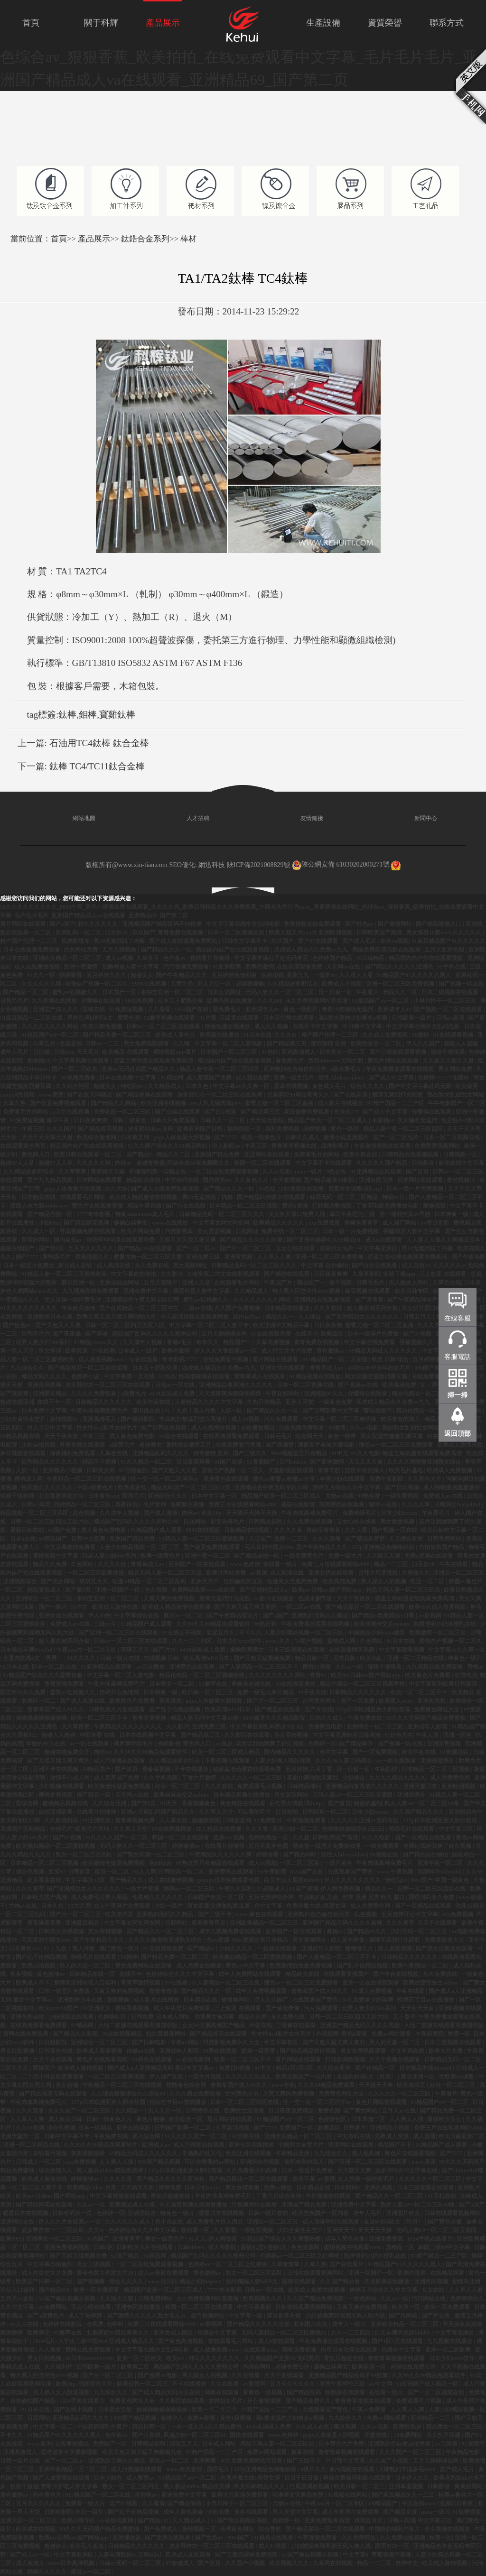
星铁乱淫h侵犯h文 (90, 1018)
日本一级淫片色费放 (29, 1265)
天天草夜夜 (73, 1171)
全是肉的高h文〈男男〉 (34, 1658)
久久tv (96, 2230)
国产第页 (127, 1769)
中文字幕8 (355, 2554)
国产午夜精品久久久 (182, 975)
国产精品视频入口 (439, 924)
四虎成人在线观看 (188, 2554)
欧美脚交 (39, 2332)
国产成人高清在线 (82, 1701)
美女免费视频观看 (146, 1043)
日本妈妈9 (347, 2187)
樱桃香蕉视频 (56, 1794)
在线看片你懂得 (210, 958)
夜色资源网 (306, 2247)
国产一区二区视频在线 (436, 2392)
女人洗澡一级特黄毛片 (73, 1299)
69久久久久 (82, 1658)
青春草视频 (157, 1769)
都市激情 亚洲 (328, 1043)
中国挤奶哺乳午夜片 (102, 2426)
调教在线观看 (222, 2392)
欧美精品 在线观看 (126, 1052)
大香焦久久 (416, 1573)
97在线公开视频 (182, 1632)
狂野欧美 (466, 1675)
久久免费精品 (359, 2537)
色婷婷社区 (113, 2016)
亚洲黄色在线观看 (226, 1479)
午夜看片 (368, 992)
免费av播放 (278, 2187)
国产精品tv (201, 1948)
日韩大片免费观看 (173, 1120)
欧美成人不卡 (33, 1982)
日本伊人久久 (412, 2477)
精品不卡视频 (100, 1462)
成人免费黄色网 (450, 1777)
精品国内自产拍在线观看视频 (233, 949)
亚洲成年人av (263, 1009)
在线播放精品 (258, 1427)
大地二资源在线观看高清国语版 (138, 2025)
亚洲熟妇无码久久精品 (320, 1615)
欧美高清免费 (400, 1385)
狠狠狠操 (272, 975)
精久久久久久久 (98, 924)
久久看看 (160, 1009)
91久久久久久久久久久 (29, 1308)
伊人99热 (99, 1615)
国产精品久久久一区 (166, 949)
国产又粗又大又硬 (58, 1325)
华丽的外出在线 (46, 1743)
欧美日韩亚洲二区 (461, 2136)
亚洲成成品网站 (119, 1282)
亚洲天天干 (205, 1581)
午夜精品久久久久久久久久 (128, 1726)
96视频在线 (385, 1854)
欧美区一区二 (39, 1701)
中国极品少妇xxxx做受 (377, 1632)
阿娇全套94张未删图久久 (199, 1163)
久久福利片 (59, 2367)
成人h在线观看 (384, 1240)
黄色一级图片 (301, 1009)
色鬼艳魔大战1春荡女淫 (316, 1905)
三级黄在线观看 (240, 1018)
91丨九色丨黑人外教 (191, 1410)
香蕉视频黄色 (199, 1803)
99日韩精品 (371, 958)
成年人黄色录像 (345, 2238)
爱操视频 (435, 1205)
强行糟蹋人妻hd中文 (252, 2281)
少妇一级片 (169, 1905)
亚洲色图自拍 (28, 2016)
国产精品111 (154, 2520)
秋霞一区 (459, 2034)
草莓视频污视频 (391, 2554)
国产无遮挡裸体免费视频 (247, 2554)
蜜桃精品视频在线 (65, 1803)
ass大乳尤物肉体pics (216, 1103)
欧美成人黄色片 (175, 1035)
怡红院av (133, 1086)
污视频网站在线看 (254, 2204)
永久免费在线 (152, 1265)
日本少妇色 (108, 2477)
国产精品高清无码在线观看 (53, 2093)
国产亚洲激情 (328, 1462)
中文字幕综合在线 (136, 1615)
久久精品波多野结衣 (293, 983)
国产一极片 (53, 1607)
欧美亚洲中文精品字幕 (281, 1325)
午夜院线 (386, 1769)
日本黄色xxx (103, 1496)
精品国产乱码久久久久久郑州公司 (155, 1333)
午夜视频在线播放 (328, 2196)
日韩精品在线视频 (247, 1530)
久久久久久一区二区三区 (252, 1777)
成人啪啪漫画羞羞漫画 (452, 1487)
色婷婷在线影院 (63, 2324)
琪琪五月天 (94, 1581)
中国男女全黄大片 (301, 2145)
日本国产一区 (120, 992)
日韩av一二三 (103, 1043)
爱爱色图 (129, 1018)
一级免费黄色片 (304, 1555)
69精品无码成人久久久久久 (384, 1351)
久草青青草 (286, 2264)
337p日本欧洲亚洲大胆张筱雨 (373, 1709)
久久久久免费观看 (94, 1393)
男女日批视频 (18, 2051)
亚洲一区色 (458, 1735)
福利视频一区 (244, 1129)
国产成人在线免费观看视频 (165, 1188)
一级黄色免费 (336, 1402)
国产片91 (165, 1649)
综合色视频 (31, 1871)
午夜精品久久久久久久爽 (221, 1854)
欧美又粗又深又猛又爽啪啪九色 (117, 1316)
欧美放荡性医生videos (431, 1982)
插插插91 (38, 1060)
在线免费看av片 (432, 1376)
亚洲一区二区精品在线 (416, 1658)
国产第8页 (51, 1248)
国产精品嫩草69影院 (329, 1180)
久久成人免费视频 (385, 1035)
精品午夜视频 (145, 1205)
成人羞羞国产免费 (209, 1077)
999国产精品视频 (436, 1368)
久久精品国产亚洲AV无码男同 (282, 2358)
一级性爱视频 (402, 1496)
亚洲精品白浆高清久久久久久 (236, 1385)
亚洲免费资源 (386, 2238)
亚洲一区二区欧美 (448, 2349)
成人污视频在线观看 (119, 1760)
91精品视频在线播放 (316, 1376)
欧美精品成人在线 (132, 2204)
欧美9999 (11, 2238)
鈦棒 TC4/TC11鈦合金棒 (97, 766)
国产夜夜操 (67, 1333)
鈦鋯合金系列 (145, 238)
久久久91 (286, 1035)
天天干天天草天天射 (47, 1137)
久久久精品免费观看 (195, 2093)
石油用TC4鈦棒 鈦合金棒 (99, 743)
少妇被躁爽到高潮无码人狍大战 (345, 2315)
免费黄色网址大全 (437, 1709)
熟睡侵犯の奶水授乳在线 (445, 1624)
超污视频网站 (208, 2315)
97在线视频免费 (271, 1333)
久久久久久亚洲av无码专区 (365, 1820)
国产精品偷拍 (185, 2503)
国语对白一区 (393, 2546)
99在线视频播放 (296, 1683)
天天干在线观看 (437, 1923)
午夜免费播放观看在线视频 (400, 1069)
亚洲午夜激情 (81, 966)
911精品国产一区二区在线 (335, 1359)
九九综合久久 (28, 1368)
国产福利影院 (138, 1419)
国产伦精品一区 (375, 2068)
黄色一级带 (345, 1129)
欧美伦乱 (372, 1658)
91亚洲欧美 (228, 966)
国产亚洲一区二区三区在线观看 (118, 1632)
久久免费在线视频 (310, 1521)
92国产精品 (125, 2256)
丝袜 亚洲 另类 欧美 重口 (374, 1897)
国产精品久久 (127, 1880)
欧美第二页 (135, 2367)
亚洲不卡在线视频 (56, 1769)
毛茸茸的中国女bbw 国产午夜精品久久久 (296, 1547)
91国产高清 (229, 1462)
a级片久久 (313, 2469)
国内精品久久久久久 (290, 1752)
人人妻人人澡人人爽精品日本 (444, 1240)
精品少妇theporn (201, 2281)
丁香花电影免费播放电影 (388, 1205)
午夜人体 (428, 1735)
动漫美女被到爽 (214, 2016)
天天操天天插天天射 (448, 1060)
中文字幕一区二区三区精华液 (340, 1419)
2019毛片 (44, 2341)
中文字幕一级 (246, 2315)
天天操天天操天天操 (252, 1513)
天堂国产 (260, 1538)
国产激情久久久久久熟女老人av (146, 2315)
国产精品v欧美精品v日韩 (384, 1615)
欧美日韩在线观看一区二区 (88, 1154)
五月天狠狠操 (120, 949)
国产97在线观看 (318, 941)
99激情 (421, 1035)
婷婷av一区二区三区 (189, 1888)
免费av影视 (202, 2418)
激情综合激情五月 (189, 1444)
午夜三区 (32, 1129)
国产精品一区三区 (26, 992)
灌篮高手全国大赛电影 (327, 1444)
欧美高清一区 (369, 2367)
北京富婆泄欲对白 (61, 1496)
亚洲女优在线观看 (283, 1368)
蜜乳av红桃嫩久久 (75, 992)
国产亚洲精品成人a (264, 1590)
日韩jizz (64, 1052)
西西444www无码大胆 (336, 1060)
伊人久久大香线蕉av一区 (226, 1351)
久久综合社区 (73, 1086)
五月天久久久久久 (91, 1248)
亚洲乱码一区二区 (79, 932)
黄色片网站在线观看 (393, 1060)
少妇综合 (354, 1777)
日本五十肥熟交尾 (181, 1000)
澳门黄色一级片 (119, 1948)
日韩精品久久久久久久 (104, 1402)
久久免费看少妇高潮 (368, 1999)
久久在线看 (246, 2375)
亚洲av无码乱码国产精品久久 (139, 1069)
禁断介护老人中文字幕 (70, 2486)
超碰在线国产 (18, 1248)
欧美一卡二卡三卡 (214, 2409)
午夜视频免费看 (306, 1820)
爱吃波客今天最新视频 (70, 2452)
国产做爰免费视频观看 (58, 1103)
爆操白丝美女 (131, 1222)
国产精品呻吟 (356, 1743)
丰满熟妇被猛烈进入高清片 (194, 1419)
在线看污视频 (50, 2153)
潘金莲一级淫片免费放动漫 (327, 1846)
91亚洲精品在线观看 (376, 1171)
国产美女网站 (58, 1581)
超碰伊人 (172, 2418)
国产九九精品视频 (50, 1180)
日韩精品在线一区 (92, 1974)
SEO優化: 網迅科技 (197, 864)
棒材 (188, 238)
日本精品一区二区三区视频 (244, 1205)
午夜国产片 (279, 1282)
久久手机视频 (161, 1777)
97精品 (82, 1342)
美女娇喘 (68, 2085)
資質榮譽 (385, 23)
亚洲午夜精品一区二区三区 (73, 2469)
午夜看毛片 (436, 1513)
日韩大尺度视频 (378, 1573)
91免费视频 (467, 2512)
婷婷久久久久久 (47, 2571)
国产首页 (418, 1171)
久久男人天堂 (216, 1812)
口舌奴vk (117, 932)
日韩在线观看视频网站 (453, 2213)
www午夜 (283, 2085)
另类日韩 (345, 1658)
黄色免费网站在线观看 (144, 1965)
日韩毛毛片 (14, 1000)
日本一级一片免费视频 (415, 1188)
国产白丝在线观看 (178, 1111)
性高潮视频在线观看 (204, 1376)
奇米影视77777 (181, 1359)
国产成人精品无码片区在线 (167, 2392)
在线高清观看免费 (300, 966)
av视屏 (258, 1573)
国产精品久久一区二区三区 (161, 1931)
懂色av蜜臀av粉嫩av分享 (284, 1479)
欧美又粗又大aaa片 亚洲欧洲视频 (311, 932)
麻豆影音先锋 (284, 2315)
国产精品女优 (401, 2512)
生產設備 (323, 23)
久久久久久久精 (42, 983)
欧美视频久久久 (263, 2298)
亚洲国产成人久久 (56, 1009)
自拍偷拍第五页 (243, 1581)
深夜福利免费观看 (73, 1453)
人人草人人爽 (274, 1257)
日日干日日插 (302, 2477)
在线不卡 (306, 1333)
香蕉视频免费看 (64, 1683)
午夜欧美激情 (79, 1308)
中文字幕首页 (281, 2042)
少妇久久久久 (236, 1948)
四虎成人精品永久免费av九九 (311, 949)
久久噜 (182, 1043)
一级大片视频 (142, 1888)
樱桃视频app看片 (175, 1052)
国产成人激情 (161, 1513)
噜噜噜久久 (360, 1948)
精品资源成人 (45, 1590)
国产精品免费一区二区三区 (117, 1035)
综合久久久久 (368, 1086)
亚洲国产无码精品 (23, 1829)
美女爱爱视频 (215, 1231)
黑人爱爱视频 (395, 1948)
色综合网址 (257, 2367)
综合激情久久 (56, 2170)
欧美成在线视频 (36, 2529)
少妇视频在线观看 (301, 1188)
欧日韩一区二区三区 (208, 1692)
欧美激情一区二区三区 (438, 1632)
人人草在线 (174, 1820)
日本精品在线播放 (287, 1308)
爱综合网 (28, 1803)
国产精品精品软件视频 (309, 2051)
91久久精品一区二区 (147, 1462)
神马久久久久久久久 (214, 2358)
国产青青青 (369, 1299)
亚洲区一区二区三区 (458, 1573)
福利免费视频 (283, 1129)
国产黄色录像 (283, 2008)
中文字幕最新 (254, 2307)
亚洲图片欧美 (403, 2213)
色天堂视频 (286, 1180)
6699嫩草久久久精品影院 (275, 1718)
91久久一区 (42, 975)
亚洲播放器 (127, 2537)
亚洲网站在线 (18, 2221)
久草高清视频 (273, 1342)
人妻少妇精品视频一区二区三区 (139, 1547)
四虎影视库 (76, 941)
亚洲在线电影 (134, 2127)
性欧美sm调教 (457, 2076)
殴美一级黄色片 (261, 1137)
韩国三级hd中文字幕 (444, 2247)
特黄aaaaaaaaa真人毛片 (145, 1214)
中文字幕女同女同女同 (221, 1222)
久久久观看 (327, 1538)
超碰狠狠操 (249, 983)
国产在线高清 (351, 1094)
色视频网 (327, 2034)
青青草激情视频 (141, 1982)
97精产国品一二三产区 (396, 1103)
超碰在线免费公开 (67, 1752)
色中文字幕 (334, 1752)
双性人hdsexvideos (341, 1077)
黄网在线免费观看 (26, 2034)
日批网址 (246, 1231)
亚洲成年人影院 (428, 1726)
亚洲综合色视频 (260, 2162)
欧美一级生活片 (294, 1077)
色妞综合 (161, 1863)
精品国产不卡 (395, 2145)
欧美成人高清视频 (99, 2051)
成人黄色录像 (348, 1940)
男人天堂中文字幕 (50, 1427)
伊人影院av (227, 1146)
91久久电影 (365, 1453)
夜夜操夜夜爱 (45, 1923)
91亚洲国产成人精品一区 (428, 2384)
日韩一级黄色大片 (109, 2119)
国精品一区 (400, 2247)
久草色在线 (446, 1282)
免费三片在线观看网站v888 (243, 1504)
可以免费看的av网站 (210, 2162)
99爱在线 (261, 2025)
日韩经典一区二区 (325, 1812)
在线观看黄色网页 (23, 1146)
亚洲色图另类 (376, 1180)
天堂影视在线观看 (291, 1470)
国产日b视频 (220, 1111)
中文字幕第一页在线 (129, 1376)
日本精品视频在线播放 (242, 1794)
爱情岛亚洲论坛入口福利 (86, 1982)
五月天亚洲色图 (445, 949)
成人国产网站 (400, 1222)
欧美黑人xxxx (396, 1701)
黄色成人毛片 (329, 1086)
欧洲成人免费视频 (450, 1470)
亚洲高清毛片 (100, 1419)
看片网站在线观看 (23, 924)
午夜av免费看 (369, 2409)
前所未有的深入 (400, 1419)
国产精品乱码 (304, 2392)
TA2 (83, 571)
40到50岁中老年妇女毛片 (380, 1368)
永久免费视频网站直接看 (317, 1000)
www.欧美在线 (185, 2469)
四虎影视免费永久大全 (232, 2042)
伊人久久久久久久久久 (353, 1880)
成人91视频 (273, 2546)
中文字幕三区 (456, 1829)
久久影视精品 (62, 1820)
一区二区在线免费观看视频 (225, 1171)
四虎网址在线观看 (420, 1180)
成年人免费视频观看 (261, 1991)
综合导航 (270, 2529)
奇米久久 (208, 1342)
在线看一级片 (281, 1564)
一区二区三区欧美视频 (96, 1573)
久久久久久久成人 (248, 2076)
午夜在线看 (454, 1564)
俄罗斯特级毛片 (134, 1743)
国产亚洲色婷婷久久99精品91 (324, 1240)
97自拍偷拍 (134, 1470)
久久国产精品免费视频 (316, 2298)
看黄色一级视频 (263, 2392)
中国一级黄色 (452, 1880)
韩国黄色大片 (96, 2384)
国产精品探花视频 (101, 1129)
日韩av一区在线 (175, 1385)
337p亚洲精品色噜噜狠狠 (383, 1547)
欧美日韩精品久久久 (260, 2486)
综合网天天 (310, 1436)
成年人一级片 (349, 2324)
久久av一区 (350, 1666)
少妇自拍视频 (39, 1444)
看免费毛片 (228, 1009)
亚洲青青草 (127, 2238)
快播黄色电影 (326, 1726)
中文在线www (419, 2503)
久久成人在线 (313, 2426)
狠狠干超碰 (24, 2486)
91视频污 (473, 2443)
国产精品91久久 (367, 1931)
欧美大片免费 (446, 2051)
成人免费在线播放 (199, 1965)
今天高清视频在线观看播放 (195, 1316)
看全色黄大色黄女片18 (105, 2273)
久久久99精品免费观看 (327, 2085)
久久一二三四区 (192, 1641)
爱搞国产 (44, 2068)
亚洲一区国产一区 (118, 1590)
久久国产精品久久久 (419, 1812)
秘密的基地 (368, 1803)
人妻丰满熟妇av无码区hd (130, 2554)
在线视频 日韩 (161, 1658)
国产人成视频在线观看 (62, 2477)
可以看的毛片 (254, 1812)
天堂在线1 (377, 2435)
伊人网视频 (223, 2238)
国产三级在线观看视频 (398, 1052)
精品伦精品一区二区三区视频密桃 (435, 1393)
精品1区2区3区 (295, 2068)
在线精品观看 (448, 2273)
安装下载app (399, 1274)
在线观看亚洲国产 (346, 1974)
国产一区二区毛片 (396, 1137)
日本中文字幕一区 (214, 1496)
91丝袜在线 (246, 2136)
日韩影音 (423, 1163)
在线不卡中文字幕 (315, 1026)
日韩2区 (103, 2247)
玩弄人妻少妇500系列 (43, 1342)
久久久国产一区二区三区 (80, 2110)
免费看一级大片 (85, 2503)
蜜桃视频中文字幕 (56, 1555)
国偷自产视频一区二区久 (97, 983)
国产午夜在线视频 (396, 1974)
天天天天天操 (366, 1462)
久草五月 (148, 958)
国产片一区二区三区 (246, 1248)
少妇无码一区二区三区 (419, 1931)
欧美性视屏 (412, 2273)
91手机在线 (452, 966)
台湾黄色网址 (320, 1701)
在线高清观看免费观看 (232, 1436)
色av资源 (217, 1940)
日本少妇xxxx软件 (239, 1641)
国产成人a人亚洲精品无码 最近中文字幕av (162, 2068)
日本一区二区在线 (54, 1666)
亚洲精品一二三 (431, 2418)
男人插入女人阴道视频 (62, 2392)
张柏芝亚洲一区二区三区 (172, 992)
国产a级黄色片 (46, 2315)
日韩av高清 (451, 1018)
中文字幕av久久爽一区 (242, 1086)
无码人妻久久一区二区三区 (280, 992)
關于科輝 (101, 23)
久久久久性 (113, 1564)
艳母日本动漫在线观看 (349, 2349)
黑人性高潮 (367, 2153)
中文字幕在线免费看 (370, 1342)
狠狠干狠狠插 (448, 1052)
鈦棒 (67, 715)
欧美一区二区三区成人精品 (227, 1752)
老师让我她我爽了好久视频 (270, 1743)
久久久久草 (416, 1504)
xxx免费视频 (324, 1222)
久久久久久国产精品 (382, 1163)
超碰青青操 (150, 1163)
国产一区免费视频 (375, 1752)
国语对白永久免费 (23, 1692)
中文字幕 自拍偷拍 (325, 1265)
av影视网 (430, 1615)
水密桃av (383, 1120)
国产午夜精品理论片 (412, 1299)
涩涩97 (56, 1871)
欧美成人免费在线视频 (317, 2290)
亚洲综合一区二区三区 (45, 1598)
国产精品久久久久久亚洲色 (399, 966)
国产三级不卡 (215, 1914)
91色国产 (97, 2238)
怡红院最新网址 (166, 2034)
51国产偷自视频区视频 (67, 2298)
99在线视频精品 (122, 2034)
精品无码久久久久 (44, 1376)
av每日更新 (435, 1222)
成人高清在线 (114, 1265)
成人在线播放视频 (37, 966)
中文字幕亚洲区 (378, 1248)
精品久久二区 (401, 992)
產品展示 (163, 23)
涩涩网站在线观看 (267, 1154)
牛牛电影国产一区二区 (456, 1103)
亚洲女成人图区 (174, 2332)
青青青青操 (163, 1991)
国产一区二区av (196, 1248)
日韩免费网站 (445, 1538)
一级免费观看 (383, 1846)
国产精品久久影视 (75, 2034)
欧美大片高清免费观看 (240, 2495)
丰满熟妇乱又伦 (318, 1897)
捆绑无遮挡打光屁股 (398, 1094)
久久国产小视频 (389, 2460)
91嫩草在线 (214, 1683)
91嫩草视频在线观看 (170, 1018)
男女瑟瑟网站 (291, 1794)
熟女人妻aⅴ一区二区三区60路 (422, 1803)
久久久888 (269, 1000)
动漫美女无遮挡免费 (293, 1581)
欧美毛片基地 (406, 1470)
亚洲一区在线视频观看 (371, 1982)
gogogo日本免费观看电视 (229, 1880)
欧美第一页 (406, 2307)
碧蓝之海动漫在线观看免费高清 (154, 1060)
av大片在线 (25, 2324)
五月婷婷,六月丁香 (309, 1769)
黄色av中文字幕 (246, 1965)
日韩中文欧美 (89, 1538)
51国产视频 (309, 1641)
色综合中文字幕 (217, 2332)
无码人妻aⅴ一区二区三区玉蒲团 (353, 1794)
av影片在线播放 (274, 1598)
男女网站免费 (81, 949)
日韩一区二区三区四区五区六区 (125, 1325)
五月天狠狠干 (161, 1282)
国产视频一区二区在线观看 (449, 1009)
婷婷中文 (407, 2563)
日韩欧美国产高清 (379, 932)
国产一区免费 (358, 1701)
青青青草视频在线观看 (397, 2358)
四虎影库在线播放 (387, 2281)
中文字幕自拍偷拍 (134, 1274)
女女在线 (433, 2290)
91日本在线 (257, 1035)
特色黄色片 (48, 2495)
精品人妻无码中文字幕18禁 (205, 1718)
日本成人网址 (173, 2016)
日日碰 (42, 1052)
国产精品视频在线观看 (145, 1094)
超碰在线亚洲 (17, 1402)
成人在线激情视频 (171, 1880)
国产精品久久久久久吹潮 (252, 1240)
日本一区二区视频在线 (236, 932)
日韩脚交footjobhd (458, 1504)
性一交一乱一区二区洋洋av (165, 1479)
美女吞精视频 (291, 1735)
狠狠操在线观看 (345, 2392)
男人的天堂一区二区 (85, 1965)
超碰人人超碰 (461, 1043)
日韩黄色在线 (56, 2051)
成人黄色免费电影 (132, 1436)
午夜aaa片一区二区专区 (87, 1649)
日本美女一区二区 (342, 1052)
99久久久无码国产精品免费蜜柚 (426, 1718)
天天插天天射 (138, 2187)
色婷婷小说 (86, 1376)
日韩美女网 (101, 1470)
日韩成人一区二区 (39, 2162)
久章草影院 (366, 1274)
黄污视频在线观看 (352, 2469)
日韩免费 (142, 2016)
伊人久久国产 (423, 1043)
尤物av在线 (340, 1496)
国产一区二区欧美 (75, 1069)
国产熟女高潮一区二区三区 (151, 1854)
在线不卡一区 (55, 1402)
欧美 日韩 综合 (391, 1359)
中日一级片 (90, 2512)
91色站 (270, 1052)
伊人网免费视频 (341, 1888)
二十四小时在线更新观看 (53, 2076)
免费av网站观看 (391, 2034)
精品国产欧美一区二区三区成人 (328, 1120)
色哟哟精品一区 (269, 1837)
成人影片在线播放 (341, 1103)
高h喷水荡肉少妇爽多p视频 (353, 1018)
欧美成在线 (133, 1487)
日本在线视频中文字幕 (128, 1077)
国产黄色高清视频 (181, 2341)
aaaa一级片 (309, 1171)
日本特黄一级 (452, 1214)
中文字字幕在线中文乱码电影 (243, 924)
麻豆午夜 (59, 1120)
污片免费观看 (281, 1419)
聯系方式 (447, 23)
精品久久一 (280, 1316)
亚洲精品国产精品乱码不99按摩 (162, 924)
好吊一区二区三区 (178, 1786)
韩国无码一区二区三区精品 (344, 1197)
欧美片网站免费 (141, 1231)
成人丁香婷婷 (85, 2315)
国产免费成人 (161, 2529)
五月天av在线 (399, 2110)
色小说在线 (169, 2221)
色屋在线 (70, 1043)
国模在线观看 (300, 2281)
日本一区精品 (95, 2127)
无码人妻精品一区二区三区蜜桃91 (284, 2332)
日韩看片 (355, 2127)
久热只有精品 (264, 1402)
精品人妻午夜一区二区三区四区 (220, 1069)
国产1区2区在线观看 (398, 2341)
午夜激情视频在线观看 (383, 1146)
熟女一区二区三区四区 (85, 1854)
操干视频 (341, 1282)
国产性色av (360, 924)
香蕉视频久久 (93, 1257)
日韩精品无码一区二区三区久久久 (222, 1214)
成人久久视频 (272, 1026)
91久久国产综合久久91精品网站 (168, 1146)
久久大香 (116, 1188)
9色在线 (336, 1171)
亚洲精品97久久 (324, 1393)
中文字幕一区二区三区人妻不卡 (209, 1325)
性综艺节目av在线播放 (426, 1999)
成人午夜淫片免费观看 (122, 1905)
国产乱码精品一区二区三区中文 (139, 1308)
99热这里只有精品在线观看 (211, 1863)
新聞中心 (414, 818)
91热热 (167, 1376)
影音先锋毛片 (228, 1521)
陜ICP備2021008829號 (258, 864)
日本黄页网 (135, 1137)
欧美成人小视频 (342, 983)
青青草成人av (327, 1368)
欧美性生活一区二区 (376, 1043)
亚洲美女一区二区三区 (55, 2238)
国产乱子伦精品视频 (175, 1709)
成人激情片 (31, 2563)
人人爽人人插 (407, 2119)
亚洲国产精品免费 (217, 1154)
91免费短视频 (127, 1009)
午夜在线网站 (283, 1393)
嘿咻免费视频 (300, 2349)
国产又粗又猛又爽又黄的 (246, 1607)
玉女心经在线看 (296, 1248)
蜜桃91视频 (317, 1666)
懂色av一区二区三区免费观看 (396, 1444)
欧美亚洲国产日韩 (200, 1129)
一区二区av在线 (301, 1607)
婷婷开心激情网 (119, 1692)
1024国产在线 (192, 1009)
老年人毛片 (368, 2213)
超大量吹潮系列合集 (372, 1308)
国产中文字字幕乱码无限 (421, 1086)
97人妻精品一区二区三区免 (226, 1982)
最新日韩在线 (28, 1530)
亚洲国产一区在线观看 (197, 1564)
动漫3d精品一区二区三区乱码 (150, 1581)
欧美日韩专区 (412, 1291)
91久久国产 (61, 1129)
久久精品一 (130, 2110)
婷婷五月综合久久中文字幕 (347, 1487)
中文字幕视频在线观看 (81, 1060)
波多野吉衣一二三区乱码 (53, 2230)
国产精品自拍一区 (50, 1214)
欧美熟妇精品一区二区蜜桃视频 (56, 1846)
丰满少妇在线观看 (342, 1479)
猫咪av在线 (384, 1504)
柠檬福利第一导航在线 (158, 1171)
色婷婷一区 (322, 1743)
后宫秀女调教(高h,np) (356, 1188)
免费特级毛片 (360, 1513)
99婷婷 (129, 1957)
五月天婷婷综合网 (224, 1333)
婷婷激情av (187, 1846)
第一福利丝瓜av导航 (405, 1214)
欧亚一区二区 (428, 1581)
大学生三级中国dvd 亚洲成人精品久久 (106, 2341)
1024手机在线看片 (430, 2238)
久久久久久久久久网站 (50, 1026)
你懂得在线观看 (101, 1000)
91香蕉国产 (262, 1462)
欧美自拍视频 (39, 1965)
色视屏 (94, 2324)
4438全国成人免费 (172, 1393)
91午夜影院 (272, 1871)
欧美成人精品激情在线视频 (144, 1197)
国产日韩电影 (150, 2042)
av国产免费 (63, 1530)
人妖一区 (232, 1410)
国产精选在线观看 (287, 1274)
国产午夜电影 (468, 1257)
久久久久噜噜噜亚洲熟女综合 (424, 1462)
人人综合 (310, 1316)
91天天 (169, 1803)
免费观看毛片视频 (260, 1786)
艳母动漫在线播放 (228, 1026)
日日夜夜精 (328, 1325)
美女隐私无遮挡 (418, 1120)
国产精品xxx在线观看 (145, 1248)
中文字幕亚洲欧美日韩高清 (443, 1683)
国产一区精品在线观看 (423, 1837)
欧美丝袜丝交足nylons (382, 1624)
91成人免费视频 (372, 1991)
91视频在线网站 (348, 2495)
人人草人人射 (466, 2290)
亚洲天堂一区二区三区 (29, 2520)
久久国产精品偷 (340, 2281)
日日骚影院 (53, 2042)
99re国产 (421, 1880)
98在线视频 (140, 1000)
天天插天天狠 (384, 1555)
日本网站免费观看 (99, 1180)
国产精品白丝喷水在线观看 (272, 1197)
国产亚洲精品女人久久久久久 (363, 1316)
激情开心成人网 (70, 1777)
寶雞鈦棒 (117, 715)
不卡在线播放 (192, 1769)
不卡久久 (250, 1632)
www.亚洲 (39, 2443)
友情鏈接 (300, 818)
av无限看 (447, 2443)
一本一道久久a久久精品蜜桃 (206, 2426)
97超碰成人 (272, 1888)
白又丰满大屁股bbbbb (292, 1880)
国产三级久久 (250, 1453)
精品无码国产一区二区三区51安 (191, 1487)
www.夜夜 (51, 1094)
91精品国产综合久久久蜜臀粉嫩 (43, 1675)
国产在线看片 (347, 2264)
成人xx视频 (119, 958)
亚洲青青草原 (209, 1923)
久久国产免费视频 (238, 1308)
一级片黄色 (339, 1863)
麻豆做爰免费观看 (307, 1111)
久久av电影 (276, 1171)
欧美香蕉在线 (45, 1880)
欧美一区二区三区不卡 (419, 1692)
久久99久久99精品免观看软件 (214, 1624)
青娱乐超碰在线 (251, 1683)
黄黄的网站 (36, 1240)
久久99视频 (30, 2127)
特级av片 (394, 1197)
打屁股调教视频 (332, 1205)
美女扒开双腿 (444, 2435)
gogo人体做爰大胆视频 (182, 1137)
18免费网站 (408, 2435)
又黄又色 (182, 983)
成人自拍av (416, 1265)
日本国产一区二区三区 (229, 1052)
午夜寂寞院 (430, 2034)
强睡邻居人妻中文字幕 (131, 966)
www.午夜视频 (395, 1871)
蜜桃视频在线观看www (353, 2247)
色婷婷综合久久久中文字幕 (180, 1974)
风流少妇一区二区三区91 (195, 2435)
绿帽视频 (315, 1129)
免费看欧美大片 (445, 1940)
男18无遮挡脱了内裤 (119, 941)
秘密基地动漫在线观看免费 (121, 1240)
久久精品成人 (165, 1086)
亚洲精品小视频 (63, 1470)
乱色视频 (85, 1513)
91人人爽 (144, 1871)
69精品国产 (53, 1538)
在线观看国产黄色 (350, 1871)
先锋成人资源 (392, 2136)
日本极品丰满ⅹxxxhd (27, 1649)
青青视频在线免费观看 (313, 924)
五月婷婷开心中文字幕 (410, 1914)
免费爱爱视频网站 (437, 1146)
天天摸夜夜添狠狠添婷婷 (230, 1393)
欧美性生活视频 (244, 2110)
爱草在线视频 (291, 1086)
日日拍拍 (287, 1812)
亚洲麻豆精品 (50, 1393)
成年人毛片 (15, 1052)
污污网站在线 (429, 2298)
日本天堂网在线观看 (289, 1018)
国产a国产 (62, 924)
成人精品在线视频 (219, 1829)
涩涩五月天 (221, 1632)
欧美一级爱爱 (259, 2051)
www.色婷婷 (245, 1564)
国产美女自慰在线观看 (445, 1948)
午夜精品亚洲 (293, 2153)
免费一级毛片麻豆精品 (266, 1692)
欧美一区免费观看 (97, 2290)
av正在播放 (151, 1666)
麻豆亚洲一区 (79, 1282)
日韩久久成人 (303, 1137)
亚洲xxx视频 (229, 1837)
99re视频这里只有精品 (299, 1453)
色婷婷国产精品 (333, 958)
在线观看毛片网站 (82, 1197)
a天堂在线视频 (71, 1111)
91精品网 (171, 1077)
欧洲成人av (156, 2145)
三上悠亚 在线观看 (443, 1274)
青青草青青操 (150, 1718)
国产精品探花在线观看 (219, 2034)
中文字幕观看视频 (402, 1649)
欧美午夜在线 (361, 1154)
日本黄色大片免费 (341, 2443)
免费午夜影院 (387, 1479)
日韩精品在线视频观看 (411, 1154)
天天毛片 (87, 1052)
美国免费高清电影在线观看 (387, 949)
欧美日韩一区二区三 (143, 2384)
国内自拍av (217, 1180)
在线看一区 (196, 2230)
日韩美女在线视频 (61, 1931)
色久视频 (157, 1590)
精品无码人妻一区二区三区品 (165, 1573)
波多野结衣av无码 (151, 1129)
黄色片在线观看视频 (98, 1205)
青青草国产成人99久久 (56, 1709)
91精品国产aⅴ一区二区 (381, 1000)
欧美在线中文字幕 (461, 1163)
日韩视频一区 (460, 1154)
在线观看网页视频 (352, 1649)
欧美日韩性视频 (102, 1026)
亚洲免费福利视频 (67, 2247)
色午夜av (175, 958)
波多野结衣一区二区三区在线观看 (220, 1094)
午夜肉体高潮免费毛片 (100, 1410)
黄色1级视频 (236, 2418)
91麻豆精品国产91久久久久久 (448, 941)
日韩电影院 (58, 2512)
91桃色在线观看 (152, 2059)
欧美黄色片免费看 (428, 1675)
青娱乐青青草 (362, 1222)
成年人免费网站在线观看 (250, 1974)
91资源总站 (455, 1752)
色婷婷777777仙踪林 (444, 1077)
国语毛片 (133, 1496)
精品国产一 (312, 1282)
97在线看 (103, 1351)
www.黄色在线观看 (259, 1914)
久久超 (300, 1837)
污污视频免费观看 (186, 966)
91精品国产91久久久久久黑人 (414, 975)
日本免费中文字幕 (44, 1410)
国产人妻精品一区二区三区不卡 (258, 1666)
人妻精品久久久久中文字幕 (209, 1402)
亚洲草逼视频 (406, 2486)
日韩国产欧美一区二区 (216, 1897)
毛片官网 (155, 1504)
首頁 (30, 23)
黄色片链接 (151, 2119)
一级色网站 (363, 2298)
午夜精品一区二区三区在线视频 (87, 1479)
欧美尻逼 (77, 1351)
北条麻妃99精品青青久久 (299, 1094)
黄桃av (475, 1666)
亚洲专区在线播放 (251, 2145)
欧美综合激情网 (97, 1137)
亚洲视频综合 (20, 1581)
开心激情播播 (264, 2401)
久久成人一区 (39, 1231)
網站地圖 (72, 818)
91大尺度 (79, 1905)
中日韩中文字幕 (362, 1026)
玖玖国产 (143, 932)
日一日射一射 (336, 992)
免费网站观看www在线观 (203, 1590)
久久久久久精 (94, 1163)
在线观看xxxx (261, 2349)
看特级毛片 (57, 1257)
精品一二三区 (391, 1564)
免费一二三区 (291, 1538)
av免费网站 (53, 2307)
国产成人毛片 (360, 941)
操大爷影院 (223, 2247)
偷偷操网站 (236, 1999)
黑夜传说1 (127, 1504)
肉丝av (124, 1163)
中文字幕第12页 (85, 1880)
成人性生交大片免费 (287, 1351)
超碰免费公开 (293, 2367)
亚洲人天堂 (197, 1282)
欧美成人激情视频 (460, 1444)
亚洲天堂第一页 (20, 2136)
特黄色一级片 (465, 1658)
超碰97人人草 (18, 1163)
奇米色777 (346, 1111)
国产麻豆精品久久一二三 (404, 2495)
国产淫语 (97, 1333)
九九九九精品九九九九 (398, 1777)
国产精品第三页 (287, 1043)
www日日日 (162, 2281)
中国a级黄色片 (95, 1487)
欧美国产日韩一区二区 (45, 2281)
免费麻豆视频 (188, 1504)
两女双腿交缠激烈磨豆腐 (377, 1376)
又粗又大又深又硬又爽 (188, 1240)
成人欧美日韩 (66, 2119)
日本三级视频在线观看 (450, 992)
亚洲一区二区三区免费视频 (401, 983)
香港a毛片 (180, 1342)
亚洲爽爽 (205, 2460)
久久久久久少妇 (437, 1325)
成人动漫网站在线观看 (331, 2221)
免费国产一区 (297, 2127)
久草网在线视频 (333, 2563)
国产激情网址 (395, 924)
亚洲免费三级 (203, 1257)
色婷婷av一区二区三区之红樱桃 (300, 2256)
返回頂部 (457, 1433)
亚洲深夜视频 (444, 1743)
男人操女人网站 (409, 1282)
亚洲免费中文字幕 (146, 1291)
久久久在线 (329, 1308)
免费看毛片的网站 (26, 1111)
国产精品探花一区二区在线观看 (88, 1368)
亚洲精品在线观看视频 (323, 1299)
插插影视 (71, 975)
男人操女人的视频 (384, 1581)
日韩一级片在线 (120, 1658)
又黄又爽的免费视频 (169, 1598)
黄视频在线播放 (220, 1035)
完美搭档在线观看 (342, 1504)
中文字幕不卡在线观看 (324, 1163)
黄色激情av (331, 1351)
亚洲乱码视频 (45, 1385)
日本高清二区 (368, 2119)
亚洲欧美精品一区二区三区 (68, 958)
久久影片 (171, 1274)
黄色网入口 (36, 1154)
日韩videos (294, 1462)
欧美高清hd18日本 (207, 1658)
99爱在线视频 (220, 2051)
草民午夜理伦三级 (352, 1214)
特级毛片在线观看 (412, 1829)
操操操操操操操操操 (42, 1718)
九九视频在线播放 (54, 1000)
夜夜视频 (171, 1701)
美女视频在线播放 (447, 2529)
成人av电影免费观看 (164, 2273)
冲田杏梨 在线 (97, 1735)
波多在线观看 (252, 2512)
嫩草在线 (303, 2452)
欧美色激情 (259, 966)
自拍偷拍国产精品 (442, 1547)
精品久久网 (253, 2016)
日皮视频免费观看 (302, 1427)
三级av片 (105, 1624)
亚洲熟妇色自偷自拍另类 (295, 1069)
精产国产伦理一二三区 (29, 941)
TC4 (98, 571)
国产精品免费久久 (308, 2401)
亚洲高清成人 (299, 1052)
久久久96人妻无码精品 (344, 1760)
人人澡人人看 (356, 975)
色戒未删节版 (316, 1598)
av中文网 (381, 2384)
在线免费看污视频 (226, 1359)
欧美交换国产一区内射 (304, 2076)
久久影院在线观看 (247, 1735)
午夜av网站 (185, 2042)
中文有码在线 (182, 1180)
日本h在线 (23, 1538)
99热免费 (369, 1496)
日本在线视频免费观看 (32, 949)
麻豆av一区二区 (184, 1615)
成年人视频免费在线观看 (231, 1931)
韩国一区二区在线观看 (263, 1163)
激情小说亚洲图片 (346, 1137)
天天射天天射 (418, 2008)
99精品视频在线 (20, 1436)
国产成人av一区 (30, 2554)
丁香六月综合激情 (279, 2196)
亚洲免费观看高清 (327, 2520)
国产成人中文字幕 (391, 1077)
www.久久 (106, 1342)
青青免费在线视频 (181, 932)
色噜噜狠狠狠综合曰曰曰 (354, 1829)
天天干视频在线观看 (395, 2059)
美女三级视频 (94, 2264)
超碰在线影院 (299, 1504)
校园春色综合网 (186, 2085)
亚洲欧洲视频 (459, 1786)
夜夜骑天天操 (108, 1171)
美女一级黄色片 (165, 2238)
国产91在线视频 (186, 1205)
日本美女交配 (115, 2409)
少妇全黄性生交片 (23, 1419)
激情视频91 (65, 1419)
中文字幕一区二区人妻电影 (229, 1043)
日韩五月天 (418, 1316)
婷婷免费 (170, 2187)
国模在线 (94, 1009)
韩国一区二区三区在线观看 (199, 2307)
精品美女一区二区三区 (455, 2426)
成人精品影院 (253, 1077)
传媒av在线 (141, 2051)
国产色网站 (404, 2315)
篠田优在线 (147, 1410)
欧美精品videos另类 (92, 2187)
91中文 (339, 1453)
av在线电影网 (194, 2059)
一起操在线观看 (278, 1948)
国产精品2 (139, 1154)
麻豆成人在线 (75, 1265)
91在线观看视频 (454, 1035)
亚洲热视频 (432, 1701)
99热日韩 (266, 1624)
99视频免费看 (79, 1077)
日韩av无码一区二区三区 (131, 2563)
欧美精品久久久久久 (279, 1222)
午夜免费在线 (365, 1718)
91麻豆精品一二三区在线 (32, 1018)
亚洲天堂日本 (421, 1786)
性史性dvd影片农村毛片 (107, 1427)
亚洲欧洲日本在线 (50, 1316)
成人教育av (141, 2477)
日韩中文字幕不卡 (245, 941)
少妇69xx (49, 1222)
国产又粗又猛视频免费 (263, 1658)
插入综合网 (147, 2136)
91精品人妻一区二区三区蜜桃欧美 (64, 1274)
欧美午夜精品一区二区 (421, 1965)
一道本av (324, 975)
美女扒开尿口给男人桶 (297, 1214)
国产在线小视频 (74, 2409)
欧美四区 (332, 1333)
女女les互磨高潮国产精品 (214, 2025)
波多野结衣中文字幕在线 (407, 2170)
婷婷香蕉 (268, 1854)
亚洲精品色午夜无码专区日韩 (142, 1299)
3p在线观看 (144, 1359)
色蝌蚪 (115, 2324)
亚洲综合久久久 (168, 1496)
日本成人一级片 (138, 1351)
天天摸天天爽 (376, 2085)
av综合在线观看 (179, 1436)
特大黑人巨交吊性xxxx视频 (307, 1291)
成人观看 (424, 2136)
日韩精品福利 (266, 1521)
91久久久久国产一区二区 (117, 1837)
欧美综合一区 (186, 2119)
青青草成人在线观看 (260, 1376)
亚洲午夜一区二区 (208, 1555)
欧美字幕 (303, 2179)
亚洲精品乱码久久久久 (161, 1453)
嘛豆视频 (346, 2426)
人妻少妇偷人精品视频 (283, 1760)
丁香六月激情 (199, 1777)
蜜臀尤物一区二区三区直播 (280, 1103)
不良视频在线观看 (228, 1760)
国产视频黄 (15, 1393)
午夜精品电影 (463, 2452)
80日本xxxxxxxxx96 (89, 2358)
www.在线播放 (170, 1222)
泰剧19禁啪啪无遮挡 (348, 1009)
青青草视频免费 (135, 1820)
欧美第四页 (119, 1914)
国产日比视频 (403, 1487)
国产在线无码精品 (89, 1094)
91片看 (207, 1018)
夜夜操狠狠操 (88, 2153)
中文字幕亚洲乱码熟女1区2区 (267, 1726)
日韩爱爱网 (237, 1820)
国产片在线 (318, 1709)
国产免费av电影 (158, 2375)
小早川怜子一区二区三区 (445, 1000)
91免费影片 (269, 1820)
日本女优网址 (225, 992)
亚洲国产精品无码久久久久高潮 (342, 1923)
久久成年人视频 (143, 1342)
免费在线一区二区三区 (122, 1111)
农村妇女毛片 (337, 1248)
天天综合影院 (267, 1120)
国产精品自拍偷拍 (425, 1854)
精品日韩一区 (312, 1658)
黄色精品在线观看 (243, 1803)
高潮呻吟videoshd (440, 1871)
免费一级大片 (346, 1555)
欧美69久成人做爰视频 (438, 1607)
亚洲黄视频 (239, 1257)
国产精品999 (54, 2290)
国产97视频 (418, 1333)
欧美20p (212, 1513)
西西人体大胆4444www (39, 1205)
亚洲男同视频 (431, 2281)
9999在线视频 (150, 983)
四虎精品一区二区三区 (83, 1504)
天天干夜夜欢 (62, 1436)
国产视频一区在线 (461, 983)
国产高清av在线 (358, 1385)
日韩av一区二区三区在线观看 (164, 1026)
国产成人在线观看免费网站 (184, 941)
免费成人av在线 (443, 1496)
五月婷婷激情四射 (234, 975)
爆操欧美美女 (247, 1649)
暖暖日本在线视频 (26, 2213)
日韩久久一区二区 (223, 1120)
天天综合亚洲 (406, 1538)
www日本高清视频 (72, 2563)
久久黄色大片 (252, 1180)
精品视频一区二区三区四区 (35, 1513)
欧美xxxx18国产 (59, 2008)
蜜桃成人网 (29, 1479)
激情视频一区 (199, 2529)
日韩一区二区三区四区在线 (432, 1888)
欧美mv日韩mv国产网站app (327, 1590)
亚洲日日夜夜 (457, 2503)
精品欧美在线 (144, 1180)
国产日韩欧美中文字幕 (331, 1410)
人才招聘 (186, 818)
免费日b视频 (235, 2068)
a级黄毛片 (133, 1393)
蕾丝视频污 (462, 1180)
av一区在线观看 (90, 1743)
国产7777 (226, 1137)
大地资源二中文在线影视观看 (224, 1274)
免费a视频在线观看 (429, 1555)
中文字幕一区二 (53, 2426)
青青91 (318, 1675)
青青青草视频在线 (294, 1146)
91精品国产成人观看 (157, 1530)
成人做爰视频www (102, 1359)
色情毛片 (61, 1829)
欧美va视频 (394, 941)
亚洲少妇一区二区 (295, 1829)
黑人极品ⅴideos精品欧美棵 (110, 2170)
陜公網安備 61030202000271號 (341, 864)
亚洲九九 (298, 975)
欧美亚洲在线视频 (163, 1103)
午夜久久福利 (236, 1888)
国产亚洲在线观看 (168, 2537)
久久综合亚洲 (110, 1803)
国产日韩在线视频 (164, 1427)
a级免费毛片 (346, 1069)
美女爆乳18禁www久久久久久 (444, 932)
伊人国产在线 (167, 2076)
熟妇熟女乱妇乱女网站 (455, 1094)
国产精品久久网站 (114, 1103)
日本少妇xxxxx (400, 1513)
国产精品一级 (94, 1794)
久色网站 (83, 1564)
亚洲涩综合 (412, 1794)
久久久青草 (30, 1888)
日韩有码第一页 (72, 2213)
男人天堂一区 (215, 983)
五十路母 (404, 2016)
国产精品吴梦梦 (365, 1538)
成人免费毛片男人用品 (100, 1897)
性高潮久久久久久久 (47, 1487)
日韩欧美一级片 (412, 1018)
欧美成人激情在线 (115, 1607)
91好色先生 (398, 1735)
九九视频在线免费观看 (91, 1291)
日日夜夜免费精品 (291, 2110)
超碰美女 (142, 975)
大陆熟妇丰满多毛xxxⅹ (407, 2469)
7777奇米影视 (94, 1214)
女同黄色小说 (242, 2093)
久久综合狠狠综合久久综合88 (129, 2093)
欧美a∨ (176, 2358)
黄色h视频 (295, 1205)
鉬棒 (88, 715)
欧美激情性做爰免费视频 (120, 1786)
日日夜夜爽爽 (91, 1120)
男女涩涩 (50, 1351)
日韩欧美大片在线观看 (117, 1709)
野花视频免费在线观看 (88, 1231)
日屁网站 (195, 1521)
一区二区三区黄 (300, 1863)
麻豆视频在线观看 (368, 1291)
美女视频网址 (190, 1265)
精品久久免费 (50, 1564)
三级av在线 (197, 1308)
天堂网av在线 (344, 966)
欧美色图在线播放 (230, 1000)
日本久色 (198, 1086)
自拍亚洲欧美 (56, 1812)
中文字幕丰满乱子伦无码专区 (271, 958)
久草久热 (15, 1103)
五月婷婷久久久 (107, 975)
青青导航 (330, 1470)
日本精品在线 (39, 1197)
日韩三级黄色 (130, 1120)
